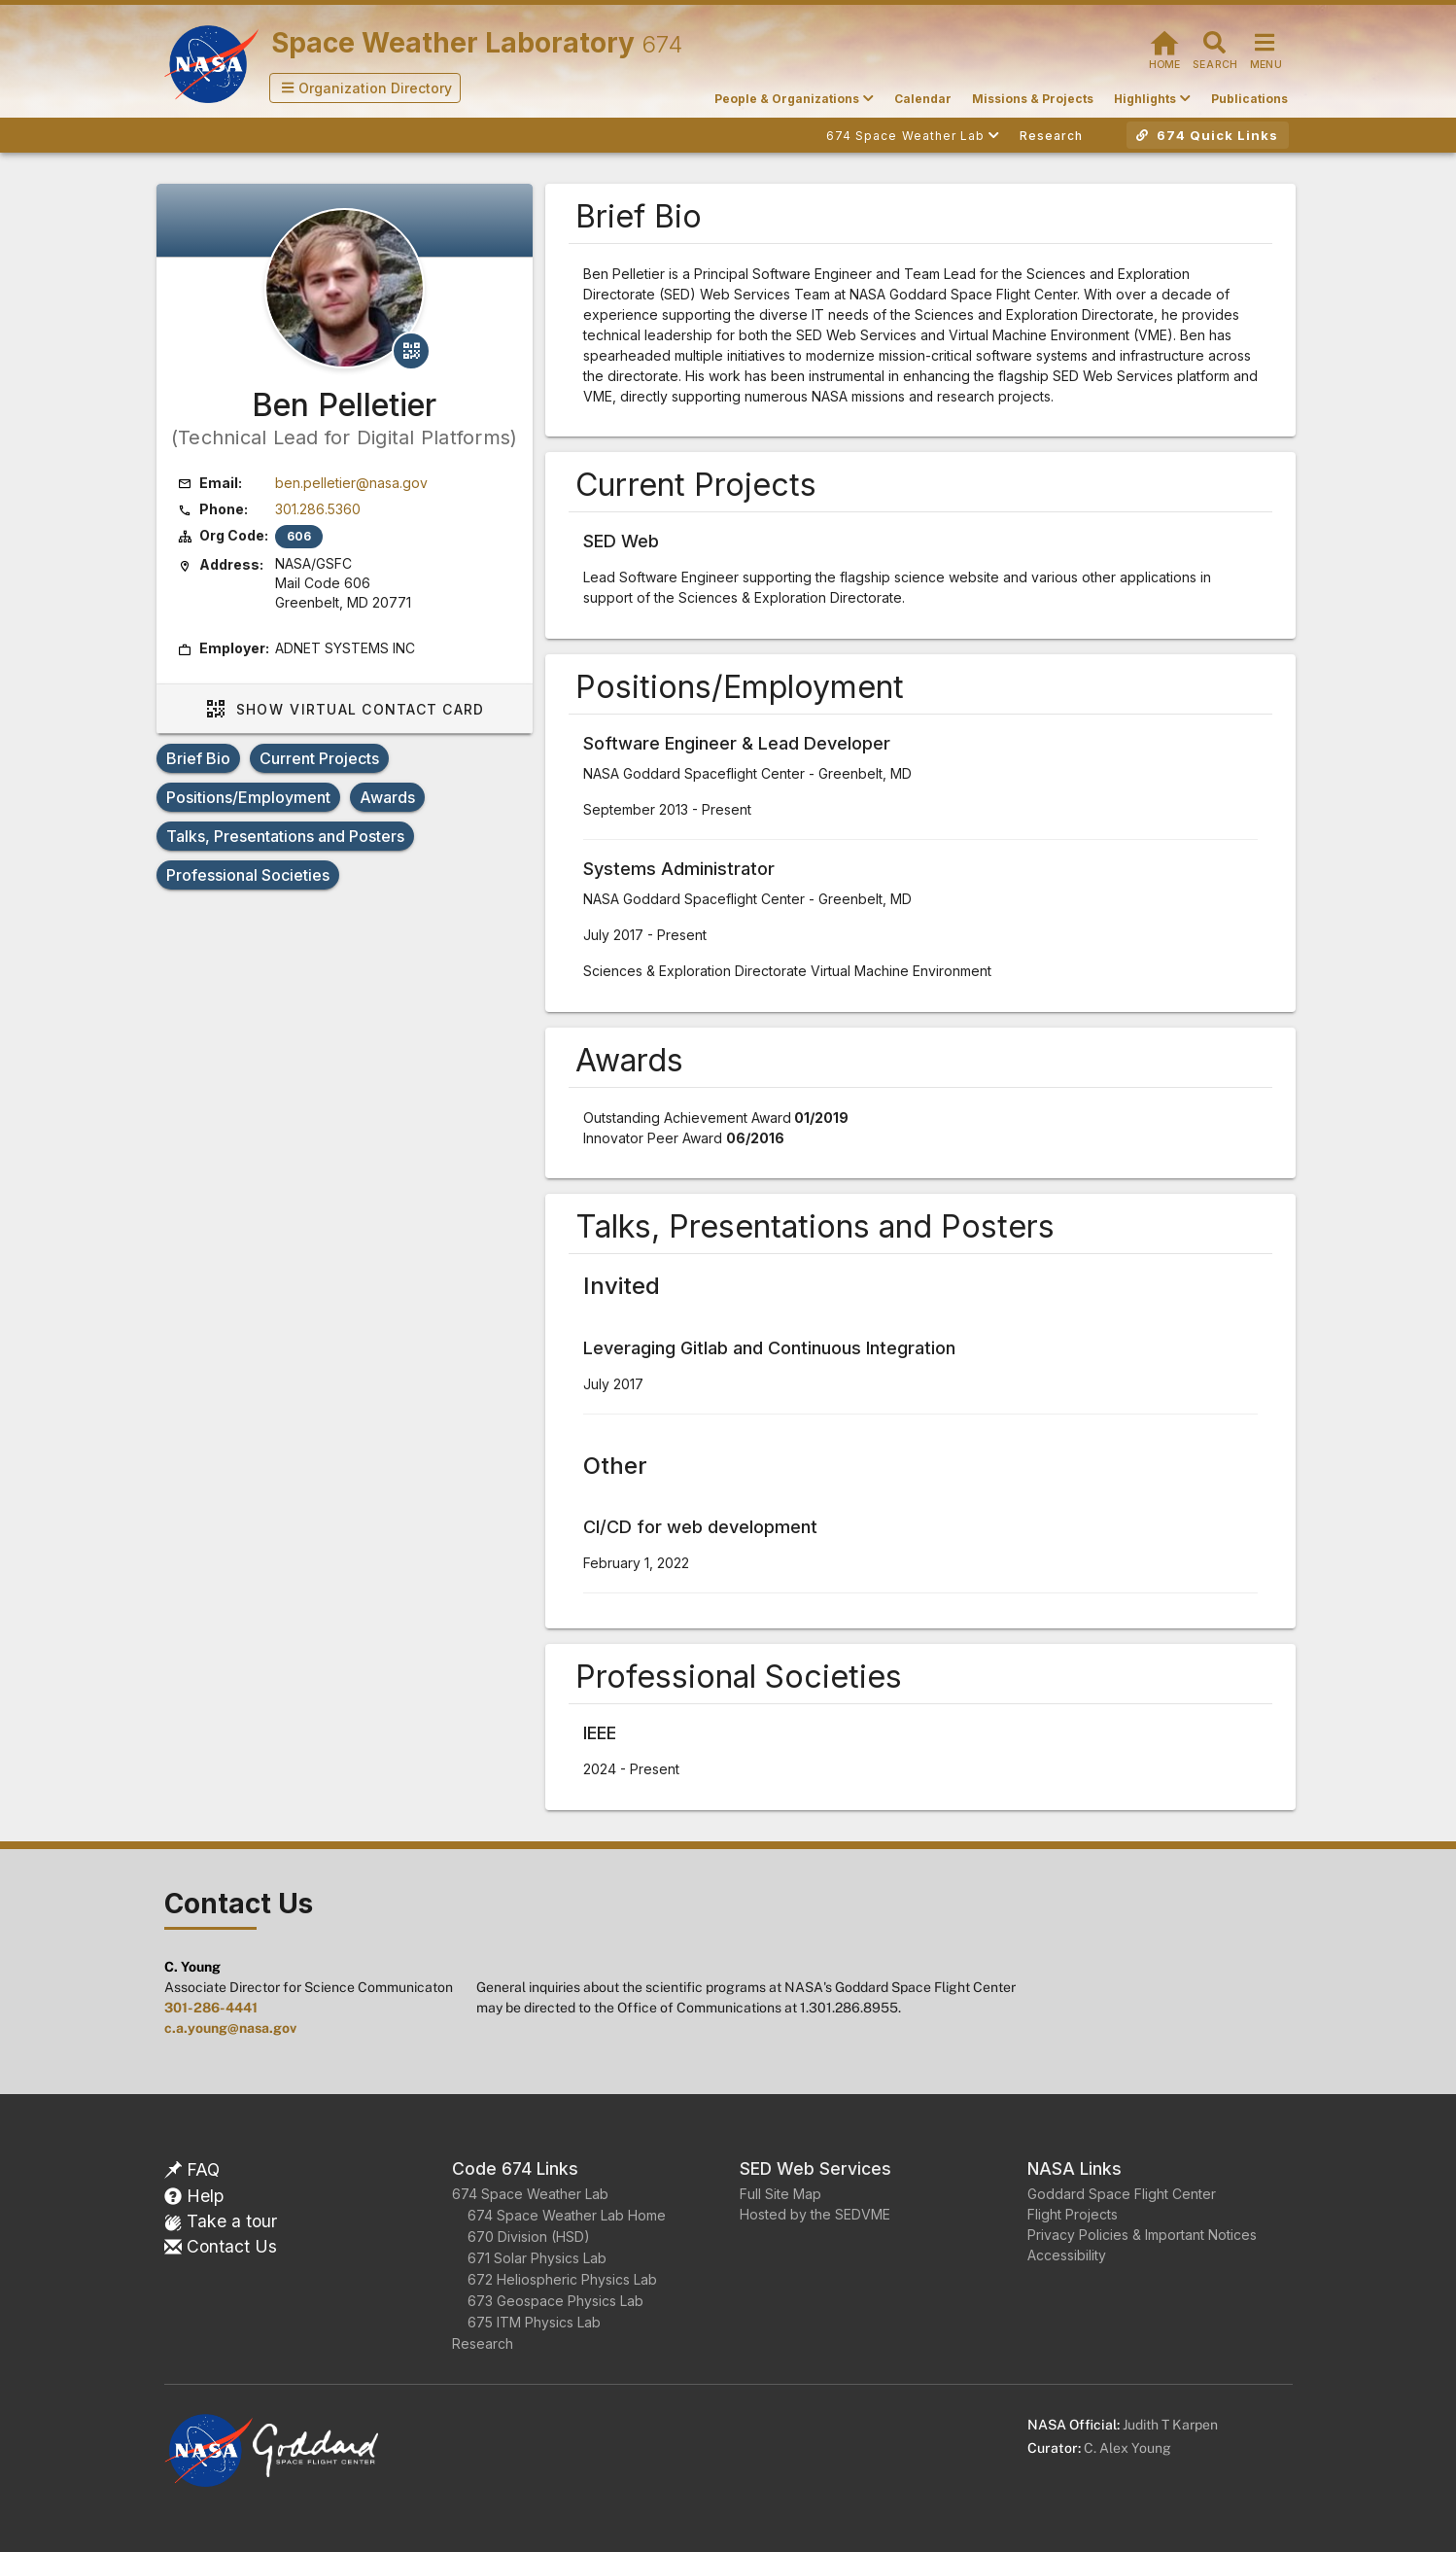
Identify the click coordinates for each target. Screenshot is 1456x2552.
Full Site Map (780, 2193)
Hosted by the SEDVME (815, 2214)
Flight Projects (1072, 2214)
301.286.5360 (318, 509)
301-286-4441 (211, 2007)
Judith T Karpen (1170, 2424)
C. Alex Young (1127, 2448)
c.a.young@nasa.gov (230, 2028)
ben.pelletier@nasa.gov (351, 482)
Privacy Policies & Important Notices (1142, 2234)
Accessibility (1066, 2255)
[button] (365, 88)
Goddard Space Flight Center (1121, 2193)
